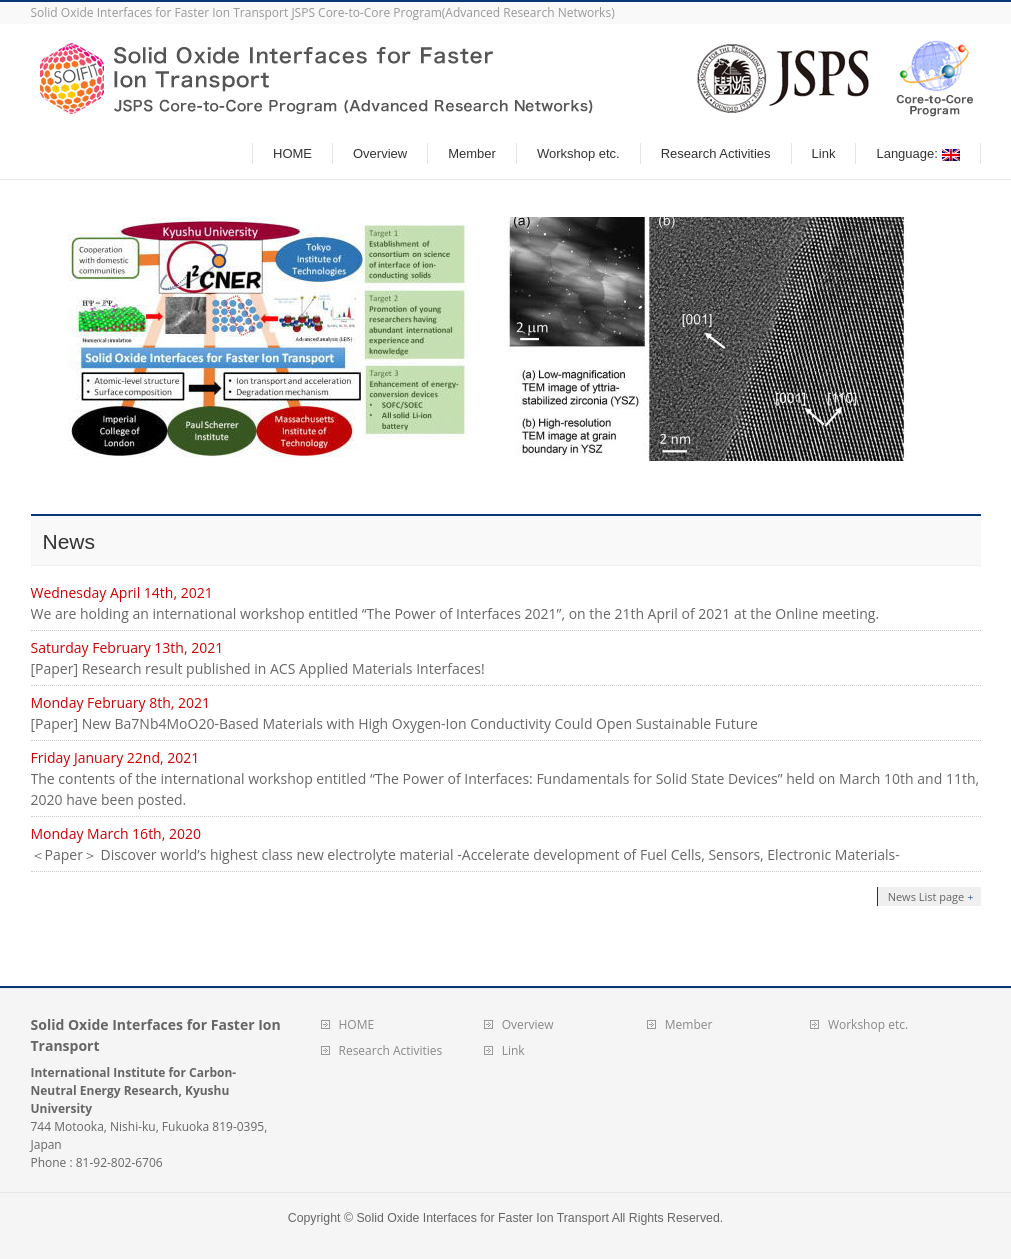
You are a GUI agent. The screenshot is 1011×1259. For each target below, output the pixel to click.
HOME (357, 1024)
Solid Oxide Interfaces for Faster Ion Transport (482, 1218)
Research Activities (391, 1050)
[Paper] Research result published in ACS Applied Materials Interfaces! (258, 668)
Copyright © (322, 1218)
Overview (528, 1024)
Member (689, 1024)
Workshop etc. (868, 1024)
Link (513, 1050)
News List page (926, 896)
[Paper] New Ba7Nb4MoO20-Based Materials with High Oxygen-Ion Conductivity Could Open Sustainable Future (394, 723)
